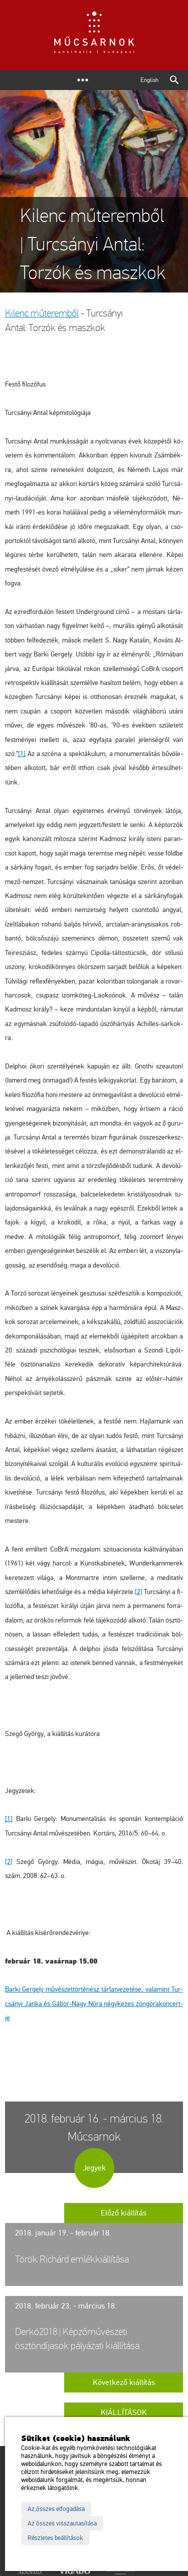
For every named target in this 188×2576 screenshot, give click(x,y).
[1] (22, 754)
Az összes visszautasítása (62, 2524)
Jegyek (94, 2168)
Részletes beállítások (55, 2538)
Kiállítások (124, 2413)
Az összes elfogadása (56, 2509)
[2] (138, 1592)
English (149, 80)
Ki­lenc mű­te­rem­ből (42, 313)
